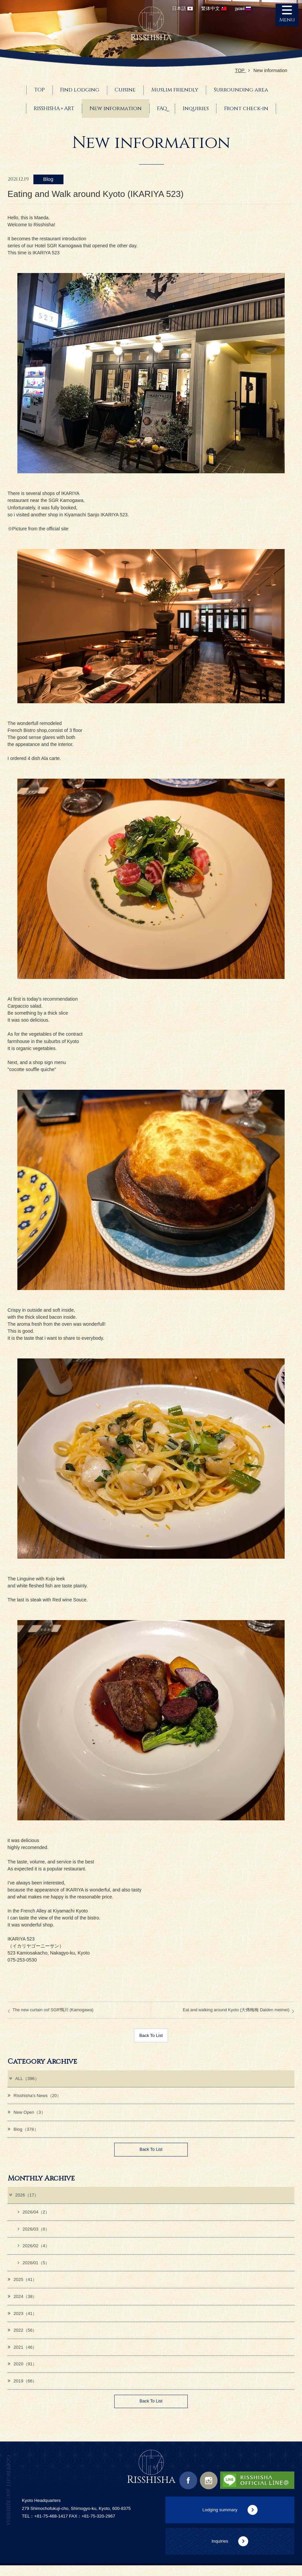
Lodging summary (219, 2520)
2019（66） (23, 2390)
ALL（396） (24, 2079)
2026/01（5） (35, 2268)
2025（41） (23, 2286)
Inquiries (220, 2552)
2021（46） (23, 2355)
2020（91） (23, 2372)
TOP (242, 70)
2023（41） (23, 2320)
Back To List (150, 2035)
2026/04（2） (35, 2216)
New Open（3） (28, 2114)
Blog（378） (24, 2131)
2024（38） (23, 2303)
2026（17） (24, 2199)
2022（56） (23, 2338)
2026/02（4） (35, 2251)
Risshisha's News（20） (36, 2096)
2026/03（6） (35, 2234)
